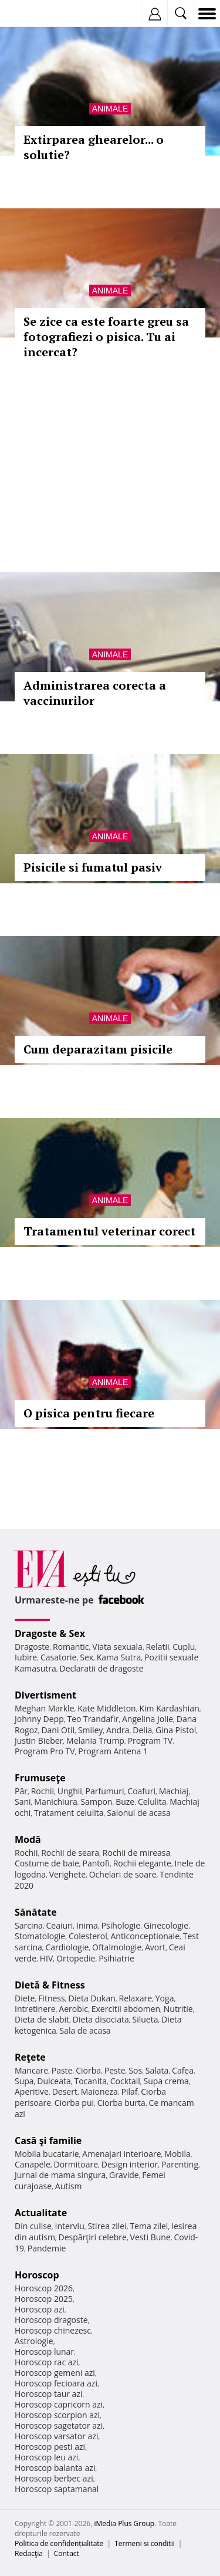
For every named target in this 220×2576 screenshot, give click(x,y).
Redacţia (29, 2553)
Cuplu (183, 1646)
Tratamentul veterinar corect (109, 1231)
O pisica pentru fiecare (88, 1413)
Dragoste (32, 1646)
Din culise (33, 2225)
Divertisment (45, 1695)
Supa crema (166, 2081)
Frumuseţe (40, 1777)
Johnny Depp (39, 1718)
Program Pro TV (45, 1751)
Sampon (96, 1801)
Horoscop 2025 (44, 2298)
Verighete (67, 1874)
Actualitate (41, 2212)
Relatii (158, 1646)
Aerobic (73, 2008)
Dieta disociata (101, 2019)
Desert (64, 2091)
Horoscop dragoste (51, 2319)
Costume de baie (47, 1863)
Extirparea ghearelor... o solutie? (93, 147)
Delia (142, 1730)
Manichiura (55, 1801)
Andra (118, 1730)
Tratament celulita (69, 1812)
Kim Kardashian (169, 1708)
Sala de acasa (84, 2030)
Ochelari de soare (123, 1874)
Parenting (179, 2164)
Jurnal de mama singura (60, 2174)
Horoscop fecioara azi (56, 2383)
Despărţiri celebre (93, 2237)
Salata (157, 2070)
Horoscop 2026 (44, 2288)
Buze (125, 1801)
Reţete (30, 2057)
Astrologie (34, 2341)
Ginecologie (166, 1925)
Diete (25, 1998)
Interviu (69, 2225)
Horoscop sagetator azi (59, 2425)
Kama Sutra (119, 1657)
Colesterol (88, 1936)
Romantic (71, 1646)
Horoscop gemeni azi (55, 2372)
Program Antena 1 (113, 1751)
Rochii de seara (70, 1852)
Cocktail (125, 2081)
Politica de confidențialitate (59, 2543)
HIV (46, 1958)
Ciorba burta (121, 2102)
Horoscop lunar (44, 2351)
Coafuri (141, 1791)
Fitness (51, 1998)
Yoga (164, 1998)
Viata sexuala (117, 1646)
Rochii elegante (142, 1863)
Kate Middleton (106, 1708)
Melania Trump (95, 1740)
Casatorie (58, 1657)
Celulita (152, 1801)
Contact (66, 2553)
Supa (24, 2081)
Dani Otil (58, 1730)
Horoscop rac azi (47, 2362)
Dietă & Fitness (50, 1985)
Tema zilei (149, 2225)
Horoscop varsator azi (56, 2436)
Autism (68, 2186)
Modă (28, 1839)
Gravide (124, 2174)
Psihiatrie (116, 1958)
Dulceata (53, 2081)
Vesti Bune (150, 2237)
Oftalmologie (116, 1947)
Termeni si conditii (144, 2543)
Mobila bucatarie (47, 2153)
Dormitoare (76, 2164)
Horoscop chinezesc (53, 2330)
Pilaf (129, 2091)
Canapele (32, 2164)
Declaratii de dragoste (102, 1668)
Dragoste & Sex (50, 1633)
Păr (21, 1791)
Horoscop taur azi (48, 2393)
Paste (62, 2070)
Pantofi (95, 1863)
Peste (115, 2070)
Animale (110, 108)
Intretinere (35, 2008)
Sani (23, 1801)
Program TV (150, 1740)
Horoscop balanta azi (55, 2467)
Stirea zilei (106, 2225)
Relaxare (136, 1998)
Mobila (177, 2153)
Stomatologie (40, 1936)
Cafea (183, 2070)
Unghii (69, 1791)
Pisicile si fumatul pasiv (92, 867)
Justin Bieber (39, 1740)
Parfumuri (105, 1791)
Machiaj (174, 1791)
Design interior (129, 2164)
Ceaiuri (59, 1925)
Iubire (26, 1657)
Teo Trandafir (93, 1718)
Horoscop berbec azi (54, 2478)
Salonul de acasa (139, 1812)
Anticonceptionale (145, 1936)
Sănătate (36, 1912)
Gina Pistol (175, 1730)
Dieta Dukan (91, 1998)
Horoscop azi (40, 2309)
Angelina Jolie (147, 1718)
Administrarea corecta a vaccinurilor (94, 692)
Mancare (31, 2070)
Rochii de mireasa (136, 1852)
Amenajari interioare (121, 2153)
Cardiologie (67, 1947)
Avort (155, 1947)
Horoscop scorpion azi (57, 2414)
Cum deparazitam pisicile (97, 1049)
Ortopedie (75, 1958)
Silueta (145, 2019)
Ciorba (88, 2070)
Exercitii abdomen (126, 2008)
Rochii (42, 1791)
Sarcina (29, 1925)
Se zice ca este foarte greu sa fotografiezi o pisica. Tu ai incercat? (106, 336)
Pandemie (47, 2248)
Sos (135, 2070)
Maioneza (99, 2091)
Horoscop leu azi (46, 2457)
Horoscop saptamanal (57, 2488)
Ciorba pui (74, 2102)
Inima (87, 1925)
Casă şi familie (48, 2140)
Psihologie (121, 1925)
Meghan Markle (45, 1708)
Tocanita (90, 2081)
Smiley (90, 1730)
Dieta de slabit (42, 2019)
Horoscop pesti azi (50, 2446)
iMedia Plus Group (124, 2523)
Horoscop (37, 2274)
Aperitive (32, 2091)
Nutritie (178, 2008)
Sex (86, 1657)
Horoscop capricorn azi (59, 2404)
